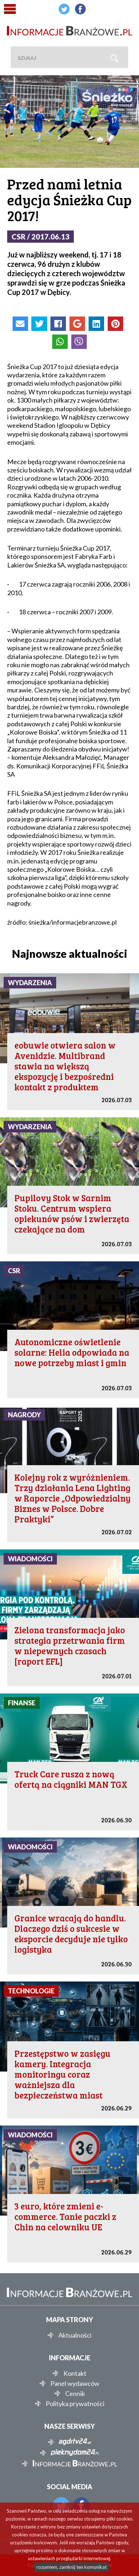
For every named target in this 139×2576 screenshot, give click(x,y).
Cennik (75, 2393)
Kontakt (74, 2373)
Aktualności (74, 2335)
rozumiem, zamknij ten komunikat (71, 2567)
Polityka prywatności (75, 2403)
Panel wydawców (74, 2383)
